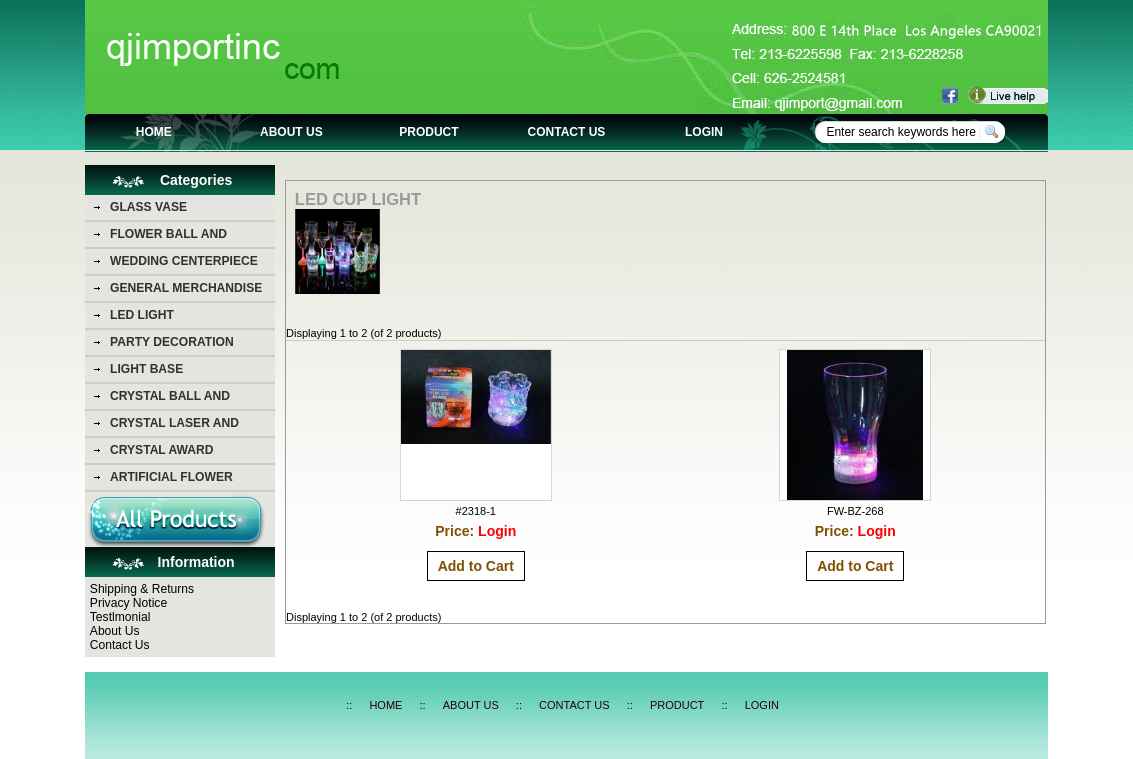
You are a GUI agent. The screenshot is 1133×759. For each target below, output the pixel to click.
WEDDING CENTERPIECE (184, 261)
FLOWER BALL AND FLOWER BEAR (168, 237)
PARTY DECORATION (172, 342)
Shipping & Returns (142, 589)
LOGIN (704, 132)
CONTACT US (567, 132)
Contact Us (120, 645)
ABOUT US (291, 132)
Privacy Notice (128, 603)
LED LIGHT (142, 315)
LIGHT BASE (146, 369)
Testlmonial (120, 617)
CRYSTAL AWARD (161, 450)
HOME (154, 132)
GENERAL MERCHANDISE (186, 288)
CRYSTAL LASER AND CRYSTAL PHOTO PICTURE (189, 426)
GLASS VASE (148, 207)
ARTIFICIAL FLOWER (171, 477)
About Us (115, 631)
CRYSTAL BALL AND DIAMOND (170, 399)
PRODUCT (428, 132)
